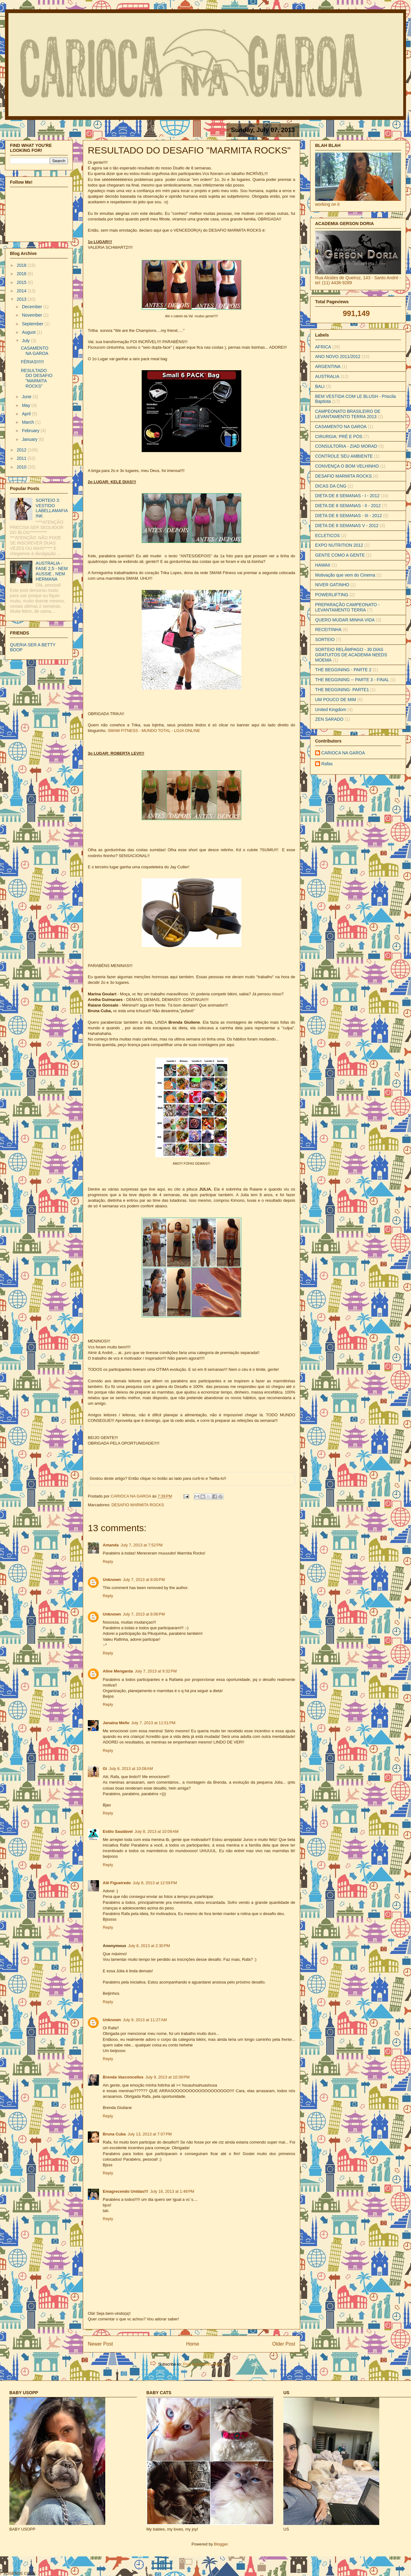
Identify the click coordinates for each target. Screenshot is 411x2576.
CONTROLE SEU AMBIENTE (344, 456)
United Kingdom (330, 709)
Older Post (283, 2344)
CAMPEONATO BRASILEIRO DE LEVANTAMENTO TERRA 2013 (347, 414)
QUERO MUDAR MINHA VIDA (345, 619)
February (31, 430)
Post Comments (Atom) (204, 2364)
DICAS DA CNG (330, 486)
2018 (22, 265)
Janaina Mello (116, 1722)
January (30, 439)
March (28, 422)
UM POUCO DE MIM (335, 699)
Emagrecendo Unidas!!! (125, 2191)
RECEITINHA (328, 629)
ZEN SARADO (329, 719)
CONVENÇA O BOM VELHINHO (347, 466)
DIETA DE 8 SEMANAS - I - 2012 (347, 495)
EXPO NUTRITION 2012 (339, 545)
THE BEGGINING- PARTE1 (342, 689)
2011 (22, 458)
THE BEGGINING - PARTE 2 (343, 669)
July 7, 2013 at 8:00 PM (144, 1579)
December (32, 306)
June (27, 396)
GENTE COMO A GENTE (340, 555)
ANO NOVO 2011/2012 (338, 356)
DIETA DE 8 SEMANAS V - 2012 (347, 525)
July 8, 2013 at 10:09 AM (156, 1831)
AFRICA (323, 346)
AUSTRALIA (327, 376)
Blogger (221, 2544)
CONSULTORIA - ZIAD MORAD (346, 446)
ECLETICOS (327, 535)
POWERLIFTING (331, 594)
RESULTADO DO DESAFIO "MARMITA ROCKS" (36, 378)
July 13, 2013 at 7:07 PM (150, 2134)
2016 (22, 273)
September (33, 323)
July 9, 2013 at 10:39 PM (167, 2077)
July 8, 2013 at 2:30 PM (149, 1945)
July (26, 340)
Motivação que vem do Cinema (345, 575)
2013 (22, 299)
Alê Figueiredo (117, 1882)
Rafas (327, 763)
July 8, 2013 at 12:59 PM (155, 1882)
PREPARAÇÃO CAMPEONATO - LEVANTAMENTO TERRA (347, 607)
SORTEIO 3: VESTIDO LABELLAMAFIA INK (52, 508)
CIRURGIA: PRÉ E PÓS (338, 436)
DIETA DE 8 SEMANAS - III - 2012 (348, 515)
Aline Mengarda (118, 1671)
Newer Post (100, 2344)
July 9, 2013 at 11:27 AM (145, 2019)
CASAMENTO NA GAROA (34, 351)
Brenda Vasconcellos (123, 2077)
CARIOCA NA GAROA (131, 1496)
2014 (22, 290)
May (26, 405)
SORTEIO (325, 639)
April (27, 413)
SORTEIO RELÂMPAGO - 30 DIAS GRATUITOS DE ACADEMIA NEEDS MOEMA (351, 655)
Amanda (111, 1545)
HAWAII (322, 565)
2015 (22, 282)
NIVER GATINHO (332, 584)
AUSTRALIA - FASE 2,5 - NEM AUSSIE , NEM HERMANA (52, 571)
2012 (22, 449)
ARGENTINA (328, 366)
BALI (319, 386)
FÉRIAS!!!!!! (32, 361)
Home (192, 2344)
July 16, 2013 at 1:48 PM (172, 2191)
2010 (22, 467)
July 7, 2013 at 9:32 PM (156, 1671)
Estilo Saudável (118, 1831)
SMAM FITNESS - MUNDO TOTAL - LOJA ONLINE (154, 730)
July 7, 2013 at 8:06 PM (144, 1614)
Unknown (112, 1579)
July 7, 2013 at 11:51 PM (153, 1722)
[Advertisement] (76, 2565)
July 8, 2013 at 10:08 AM (131, 1768)
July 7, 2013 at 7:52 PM (141, 1545)
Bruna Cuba (114, 2134)
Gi (105, 1768)
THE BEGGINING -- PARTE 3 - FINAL (352, 679)
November (32, 315)
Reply (108, 1561)
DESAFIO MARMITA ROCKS (137, 1505)
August (29, 332)
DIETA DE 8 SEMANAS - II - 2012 (348, 505)
